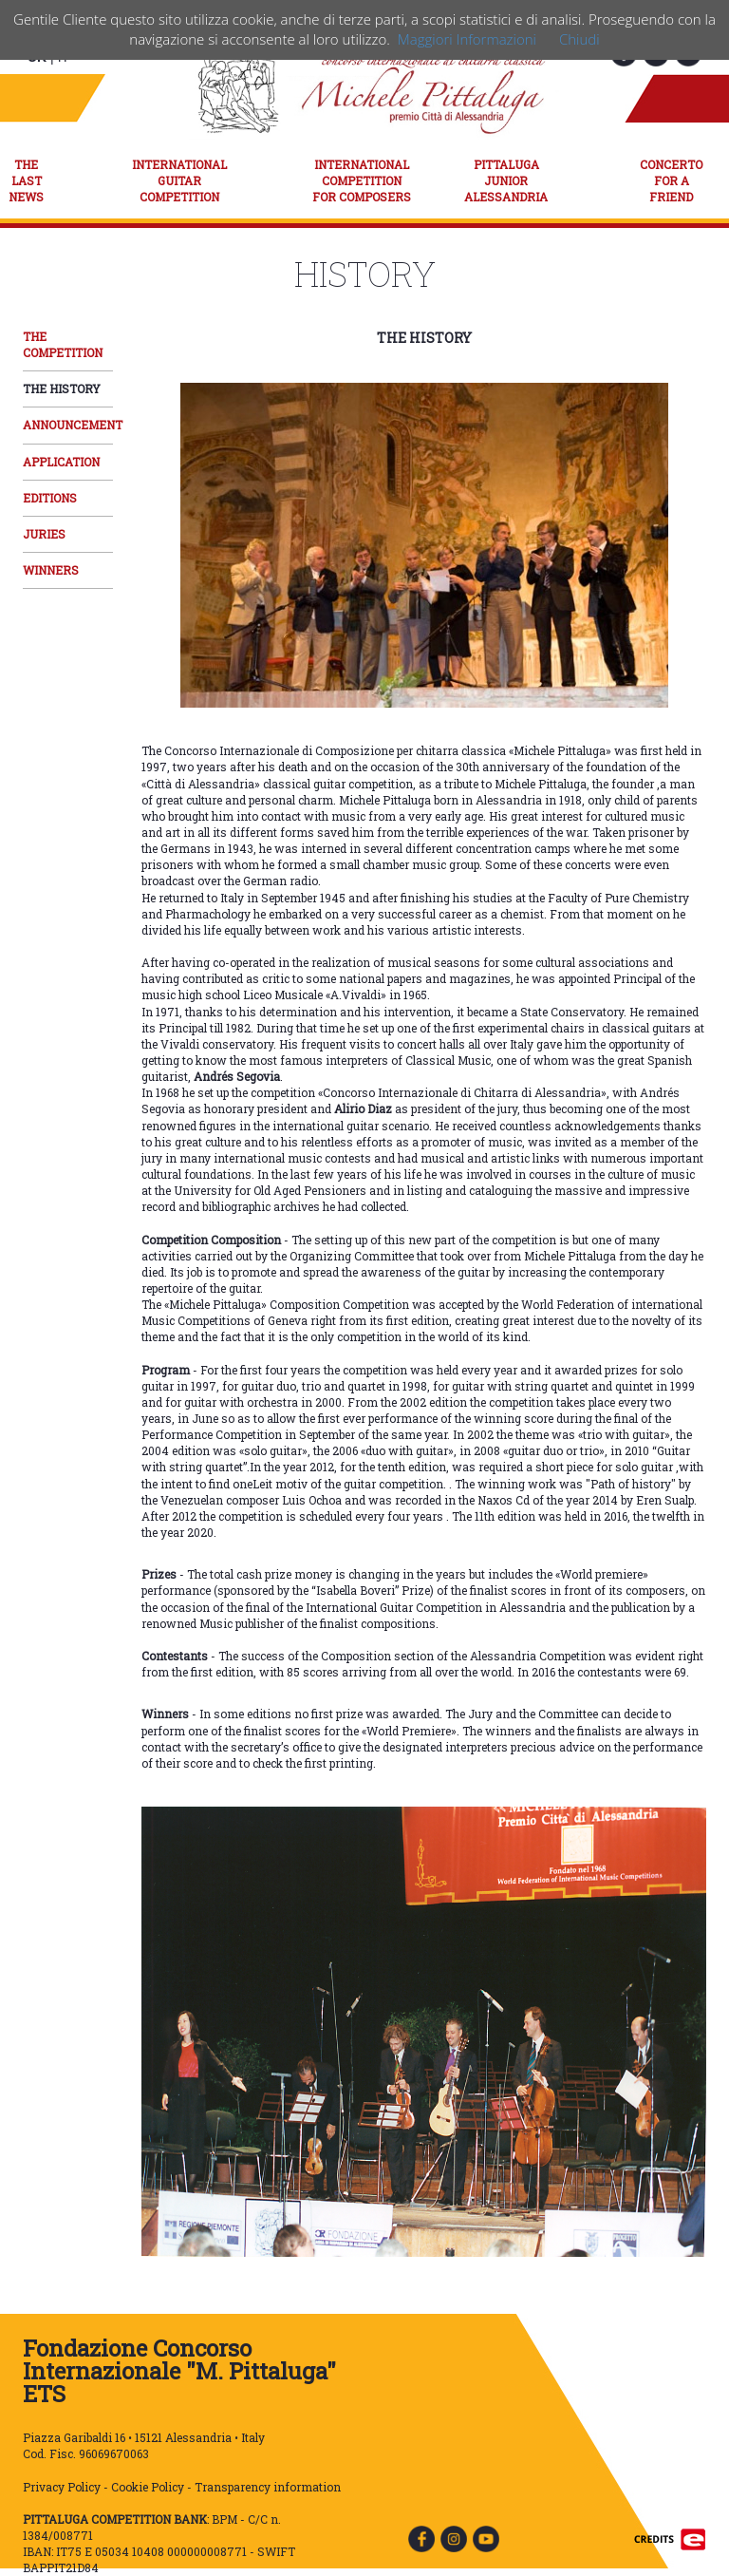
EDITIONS (50, 497)
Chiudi (579, 38)
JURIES (44, 533)
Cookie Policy (147, 2486)
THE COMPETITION (63, 344)
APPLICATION (61, 461)
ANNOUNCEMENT (72, 424)
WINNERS (51, 570)
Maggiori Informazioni (467, 38)
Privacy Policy (62, 2486)
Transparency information (268, 2486)
